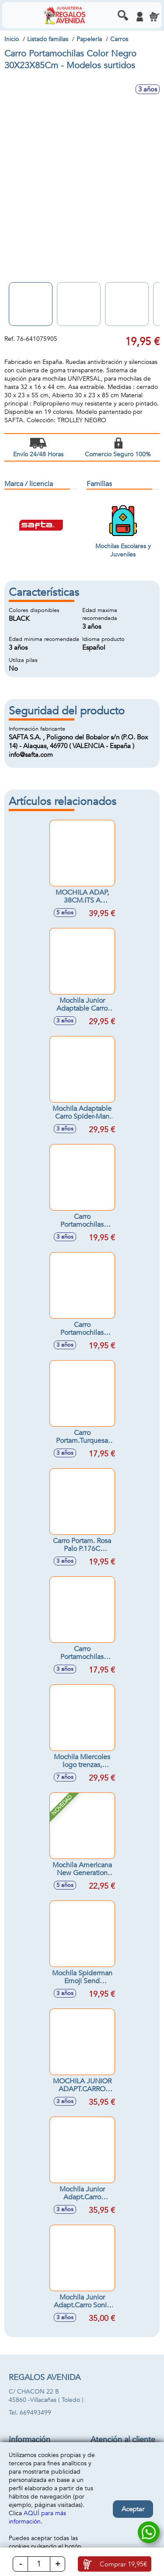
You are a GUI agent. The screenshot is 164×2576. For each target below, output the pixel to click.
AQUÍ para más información (37, 2517)
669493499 (35, 2412)
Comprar (123, 2564)
